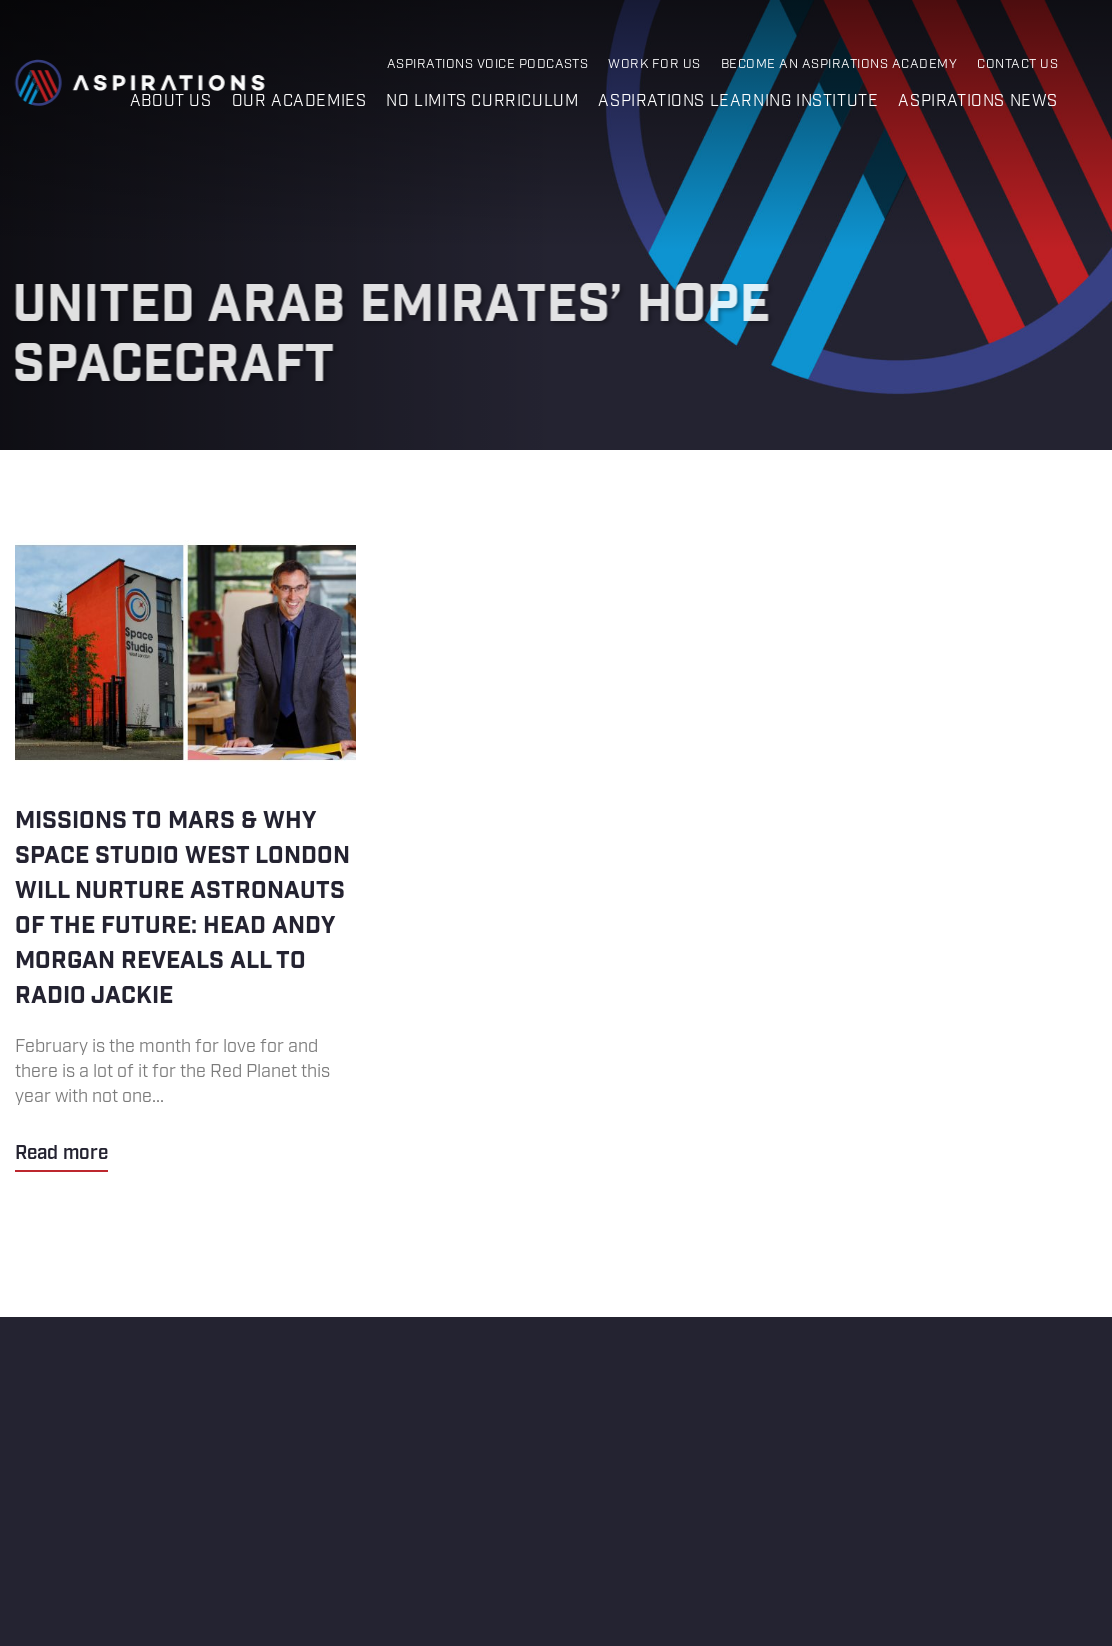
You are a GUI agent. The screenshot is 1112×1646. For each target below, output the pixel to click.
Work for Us (654, 64)
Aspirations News (978, 101)
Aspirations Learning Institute (738, 101)
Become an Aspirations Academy (839, 64)
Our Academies (299, 101)
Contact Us (1017, 64)
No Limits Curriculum (482, 101)
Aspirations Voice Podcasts (488, 64)
